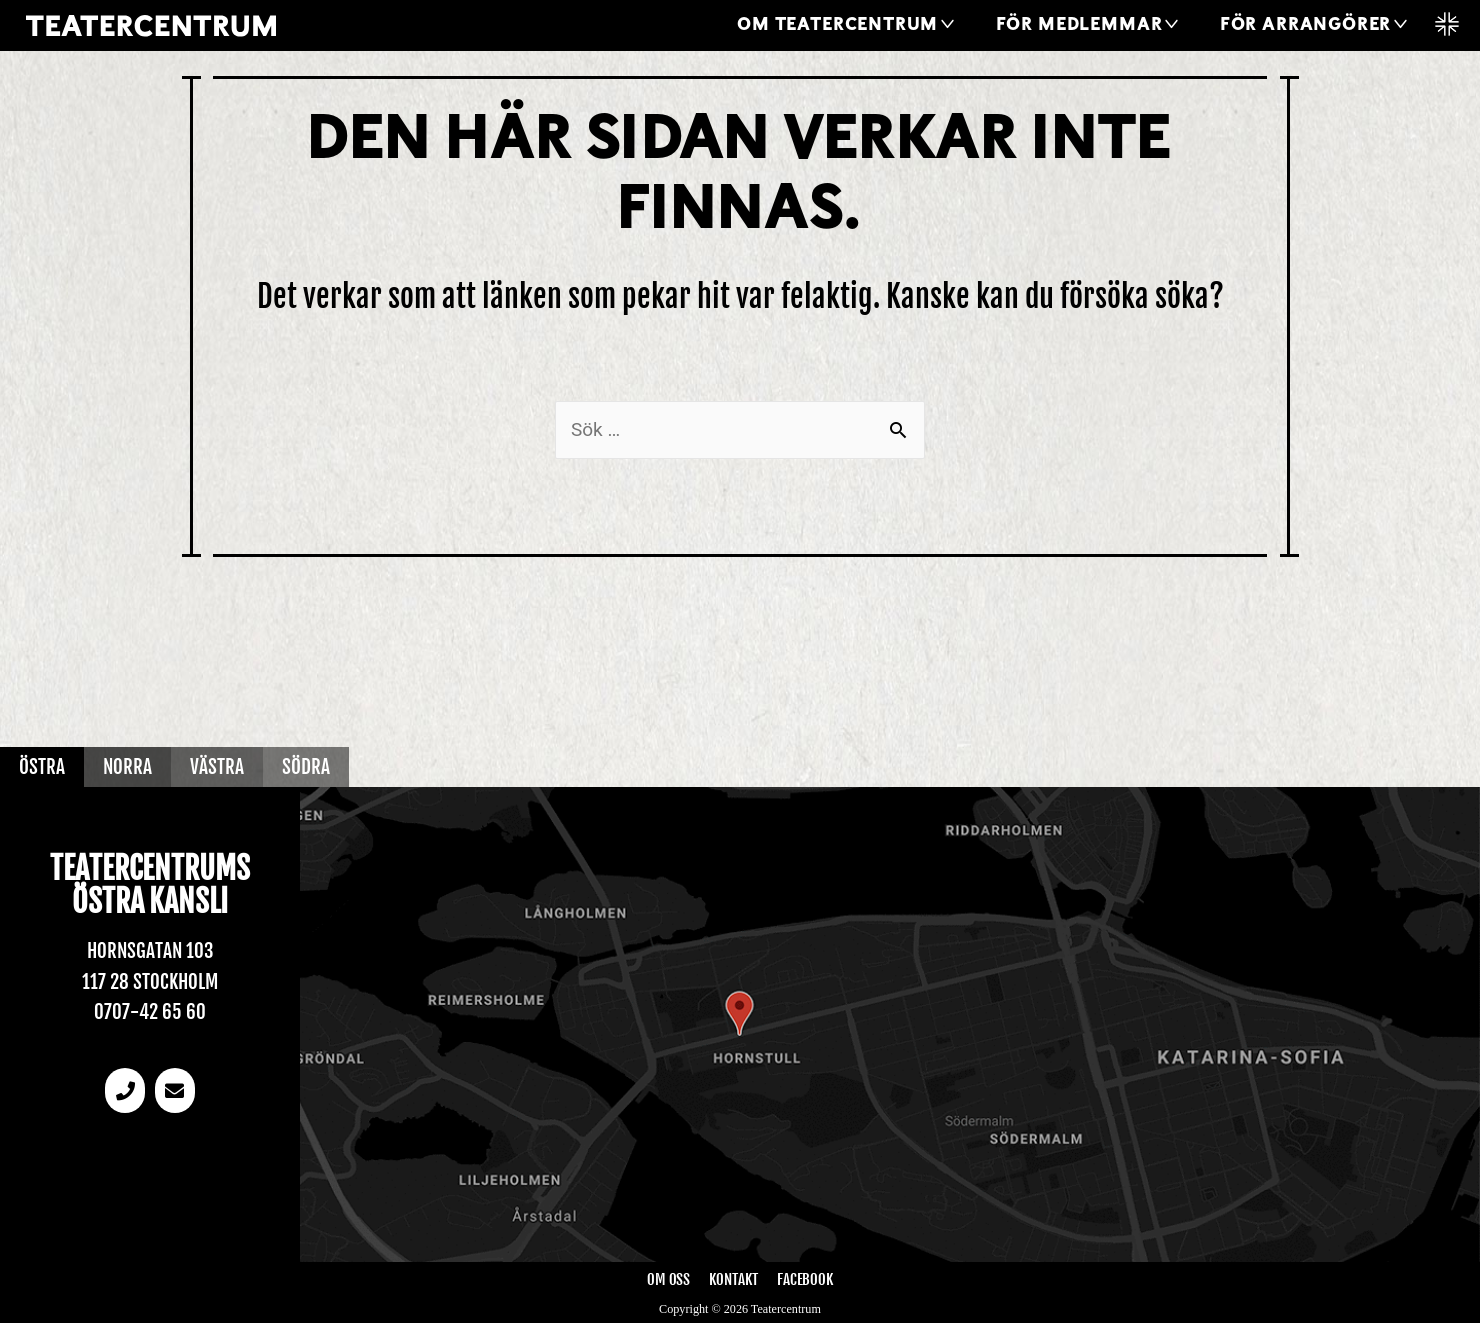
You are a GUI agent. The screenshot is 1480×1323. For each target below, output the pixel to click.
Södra (306, 767)
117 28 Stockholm (150, 982)
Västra (217, 767)
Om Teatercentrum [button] (837, 25)
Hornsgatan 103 (150, 951)
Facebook (805, 1279)
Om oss (669, 1279)
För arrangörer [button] (1305, 25)
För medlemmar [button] (1079, 25)
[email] (175, 1090)
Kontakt (733, 1279)
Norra (127, 767)
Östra (42, 767)
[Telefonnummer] (125, 1090)
